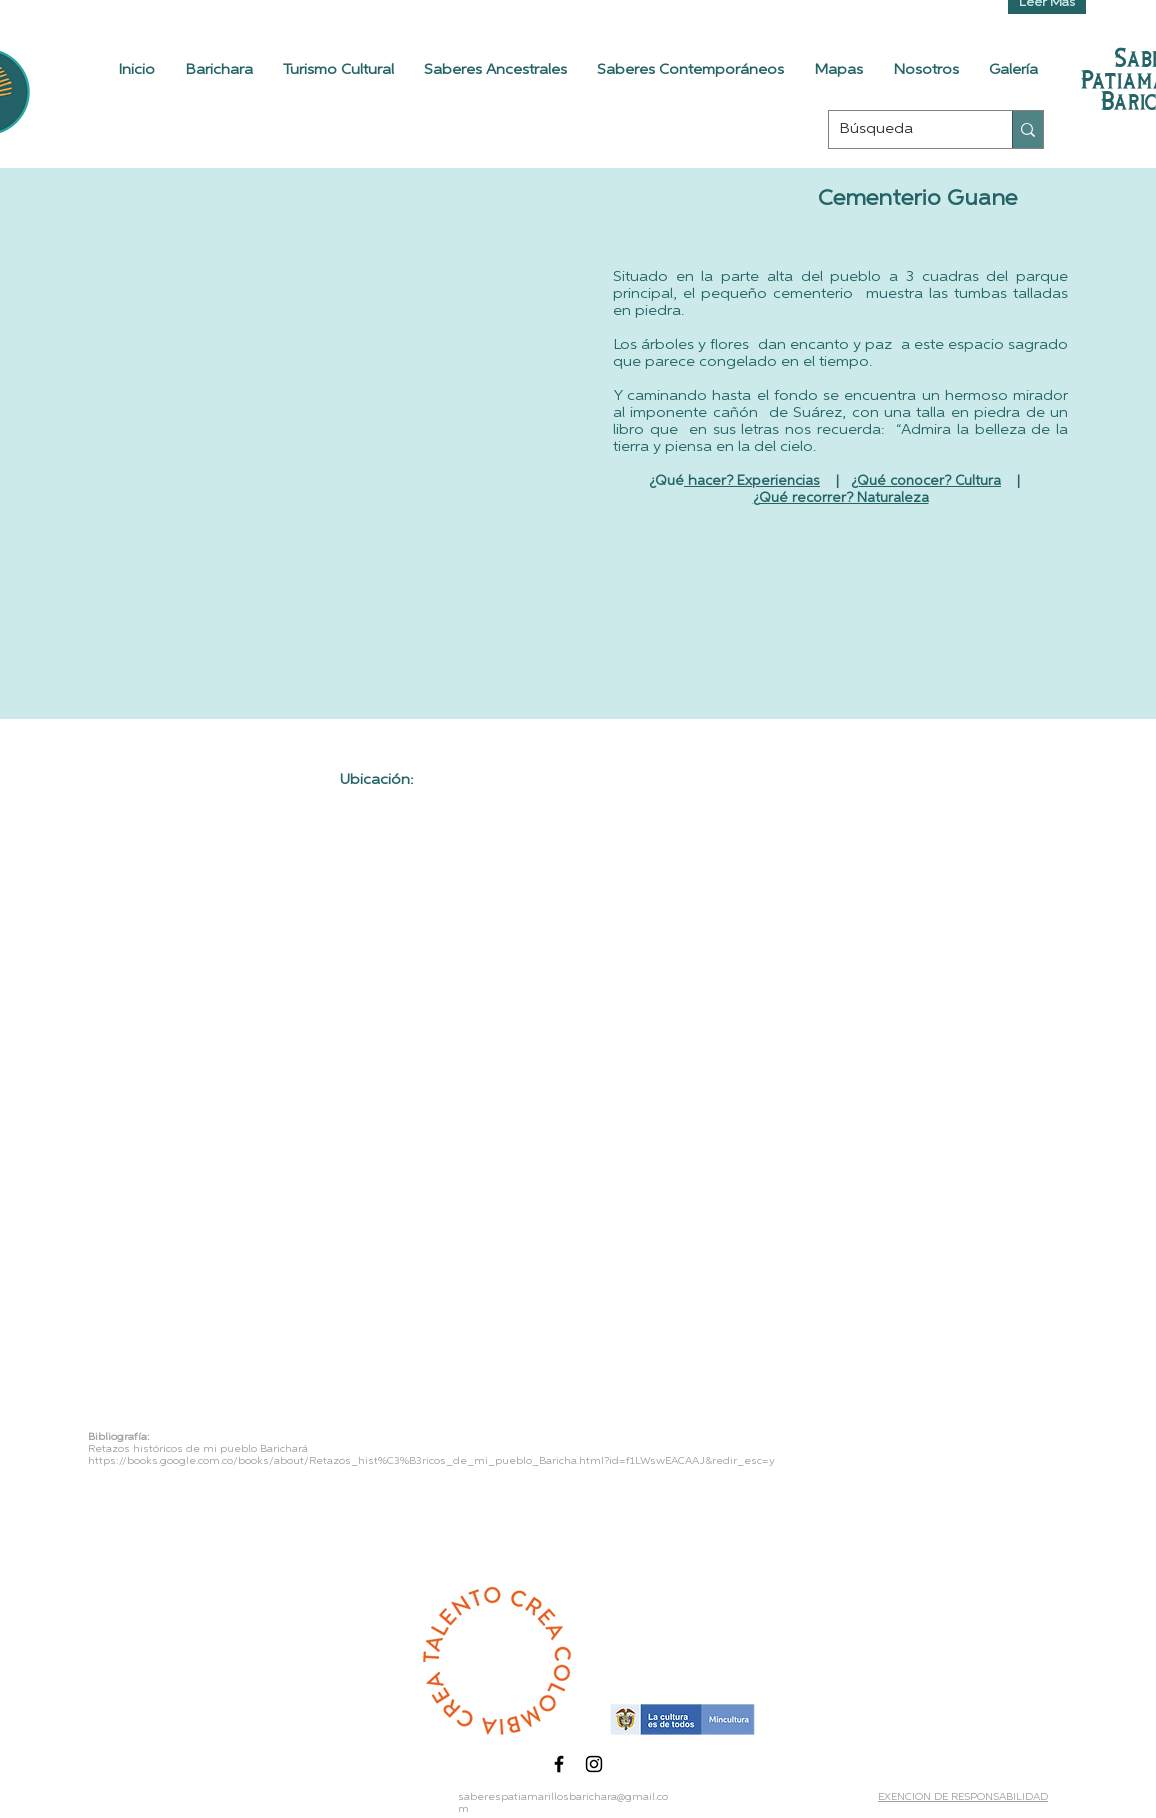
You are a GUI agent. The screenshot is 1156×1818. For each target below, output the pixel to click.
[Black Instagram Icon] (594, 1764)
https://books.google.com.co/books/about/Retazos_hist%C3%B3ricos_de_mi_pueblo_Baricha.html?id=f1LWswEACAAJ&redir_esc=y (431, 1461)
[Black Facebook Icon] (559, 1764)
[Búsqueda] (904, 129)
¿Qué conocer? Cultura (926, 481)
